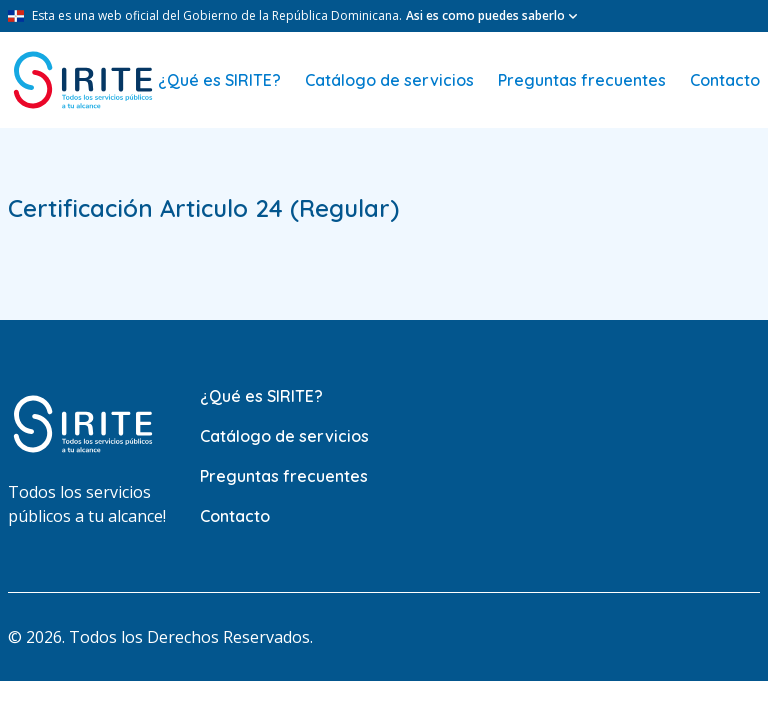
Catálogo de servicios (389, 80)
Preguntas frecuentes (582, 80)
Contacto (725, 80)
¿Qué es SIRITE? (219, 80)
